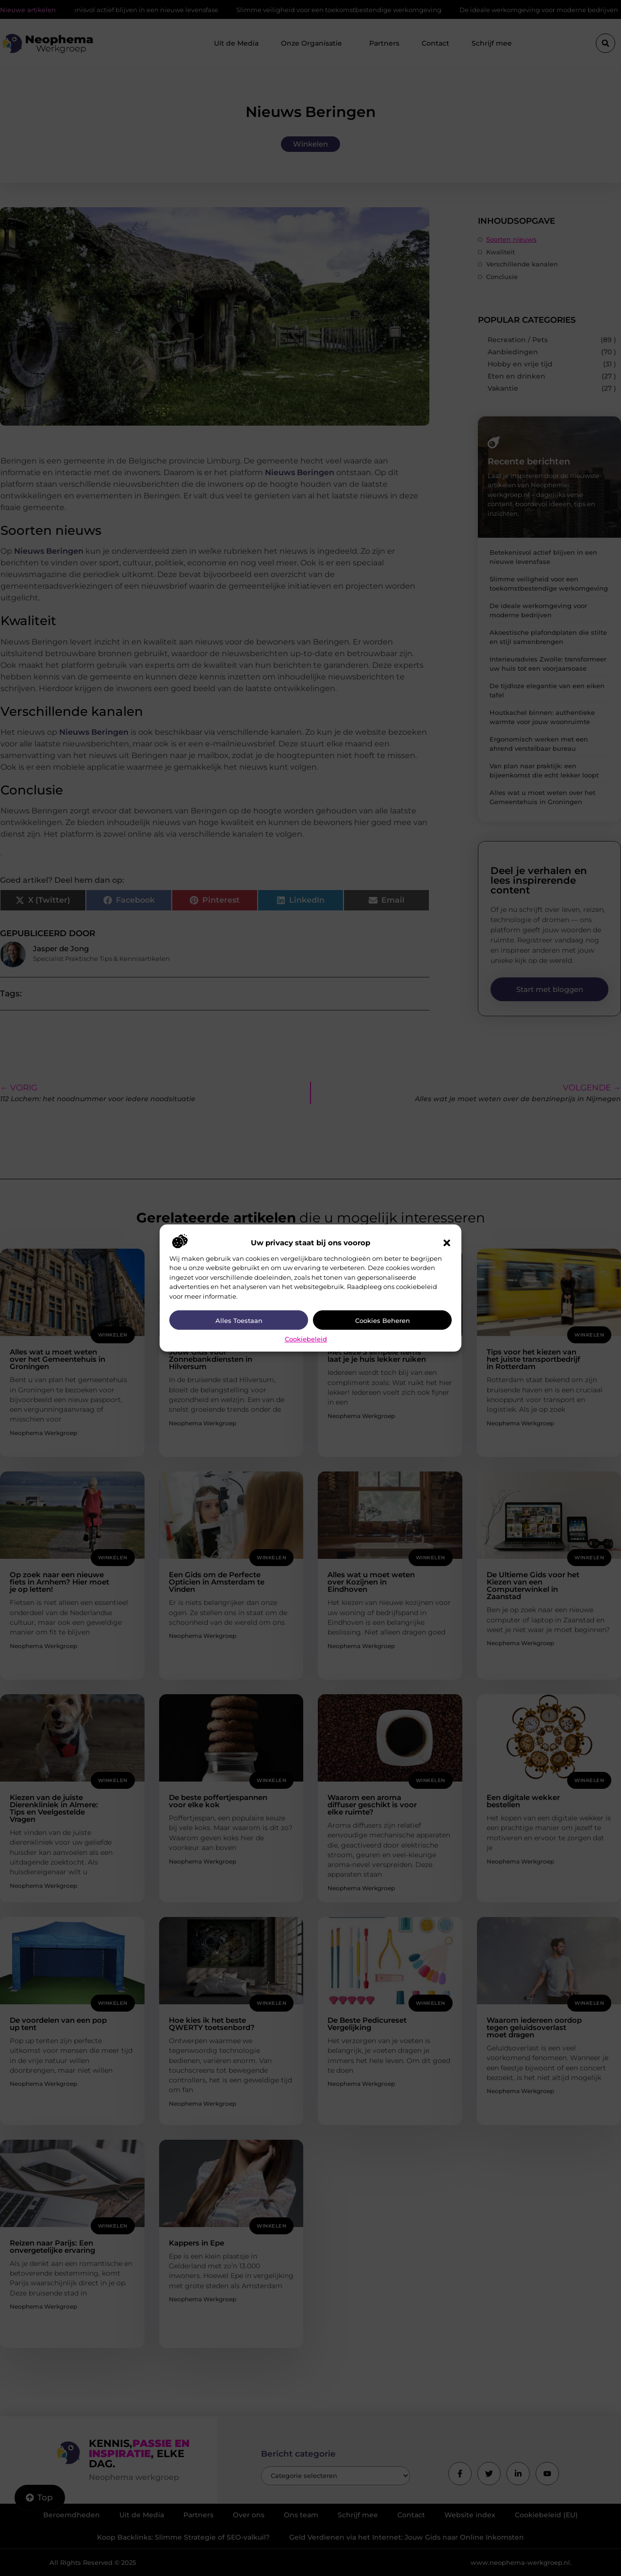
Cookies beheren (382, 1320)
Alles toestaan (238, 1320)
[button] (447, 1243)
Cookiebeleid (306, 1339)
